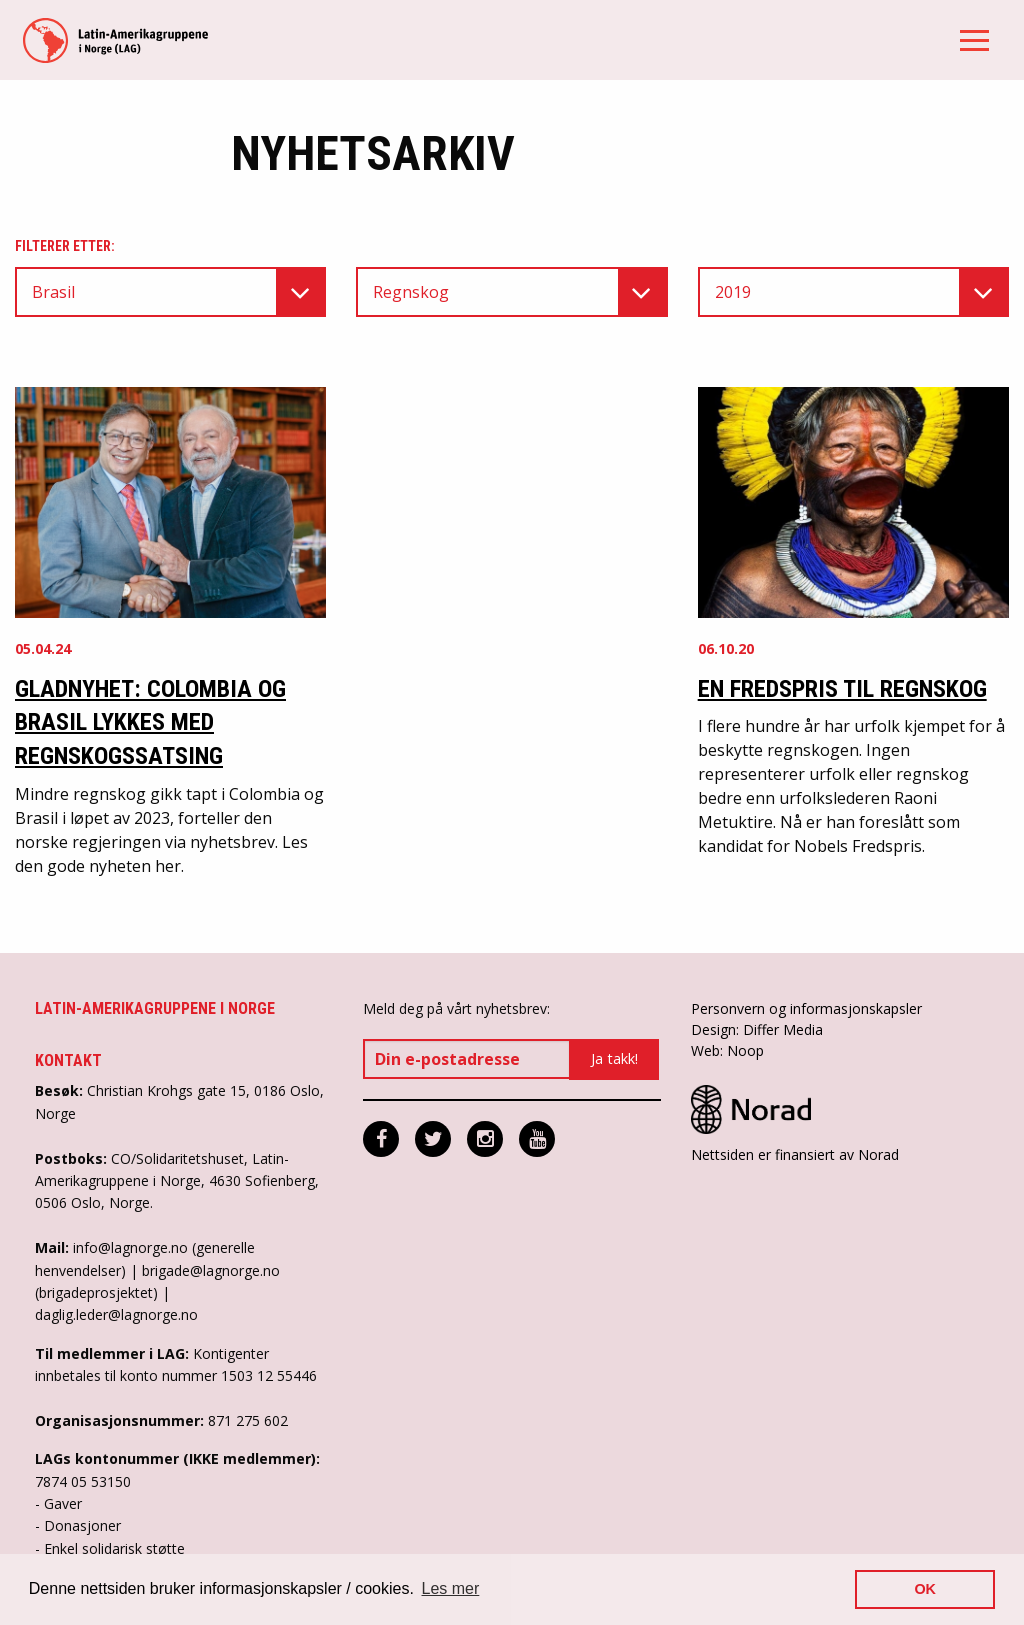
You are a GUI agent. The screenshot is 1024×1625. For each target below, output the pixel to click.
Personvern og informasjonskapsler (806, 1008)
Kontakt (68, 1060)
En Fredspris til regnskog (842, 689)
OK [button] (925, 1589)
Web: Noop (727, 1050)
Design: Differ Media (757, 1029)
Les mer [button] (451, 1588)
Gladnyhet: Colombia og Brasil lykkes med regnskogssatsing (150, 722)
